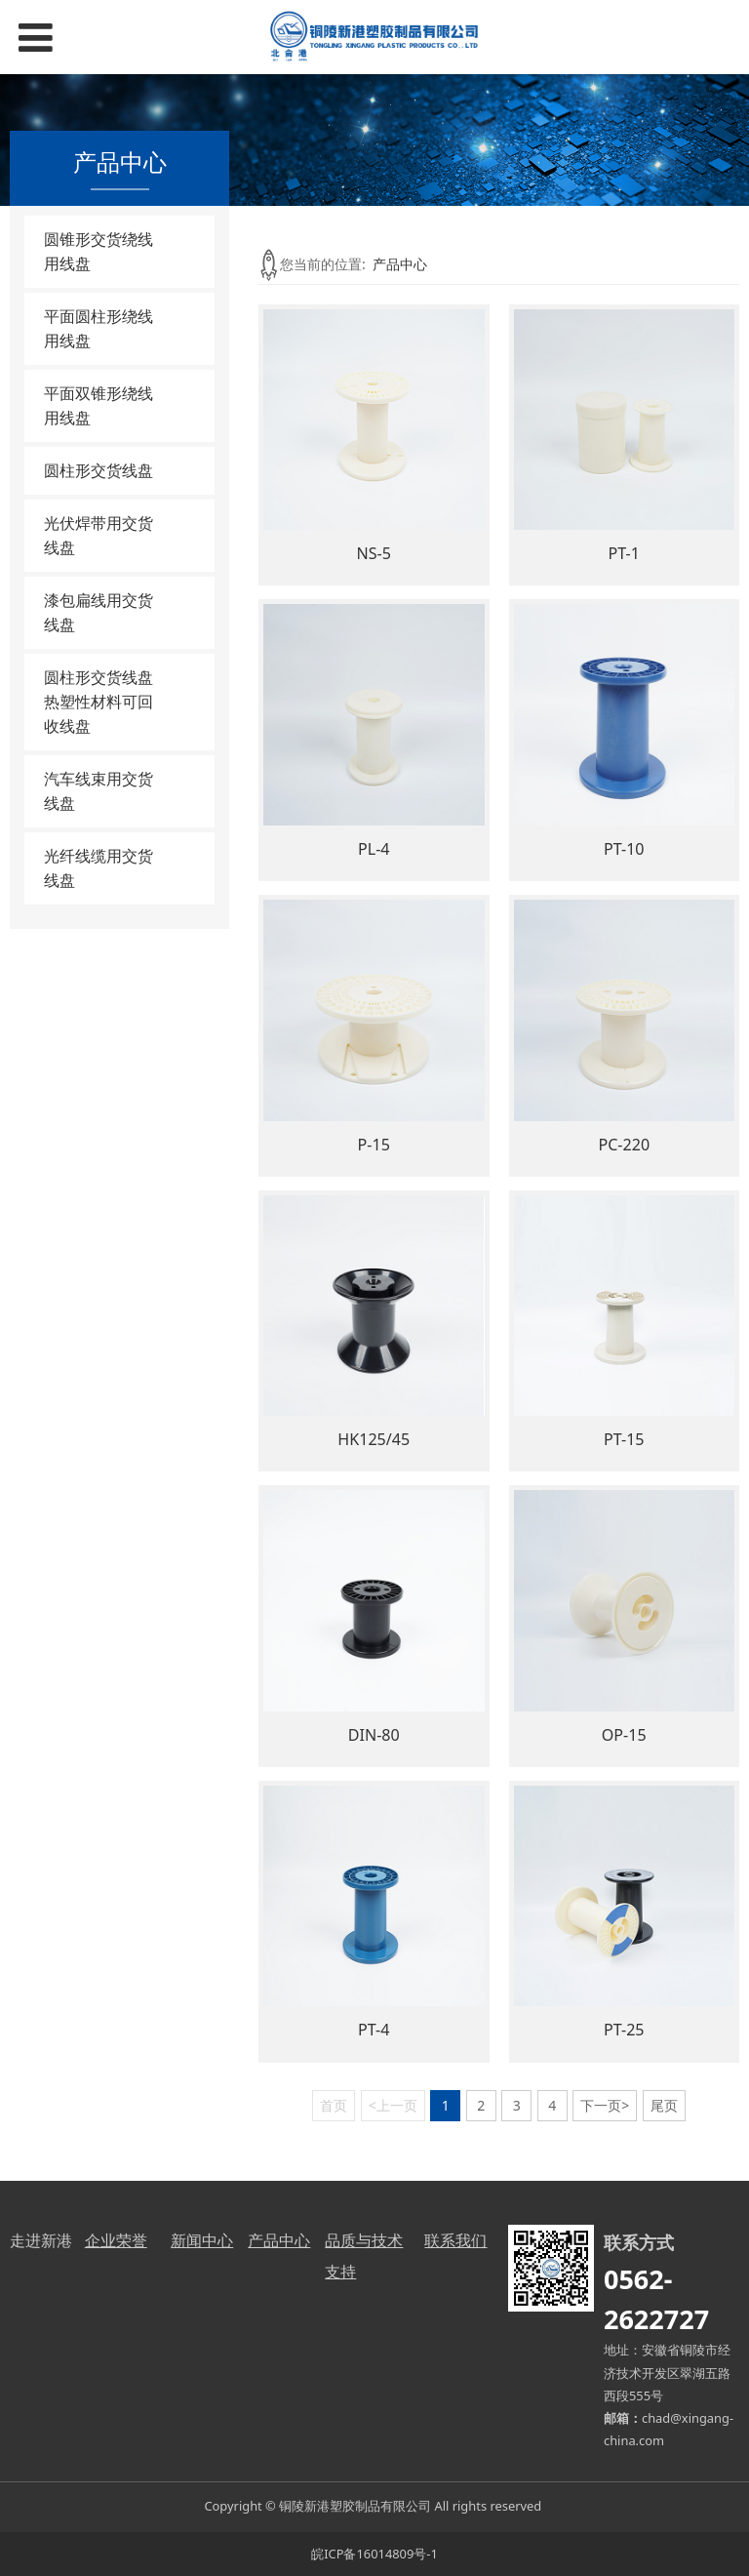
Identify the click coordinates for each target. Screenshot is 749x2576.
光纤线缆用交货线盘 (98, 868)
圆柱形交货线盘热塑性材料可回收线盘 (98, 701)
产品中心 (400, 264)
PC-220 (624, 1144)
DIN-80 (374, 1735)
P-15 (374, 1144)
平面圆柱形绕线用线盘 (98, 328)
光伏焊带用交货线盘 (98, 535)
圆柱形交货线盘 (98, 470)
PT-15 (624, 1439)
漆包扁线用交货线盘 (98, 612)
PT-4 (373, 2029)
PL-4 (374, 849)
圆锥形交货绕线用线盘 (98, 251)
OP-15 (624, 1735)
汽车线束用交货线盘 (98, 791)
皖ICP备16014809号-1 (374, 2553)
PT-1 (624, 553)
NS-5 (374, 553)
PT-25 (624, 2029)
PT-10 (624, 849)
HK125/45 (373, 1439)
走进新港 (41, 2240)
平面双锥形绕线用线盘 (98, 405)
